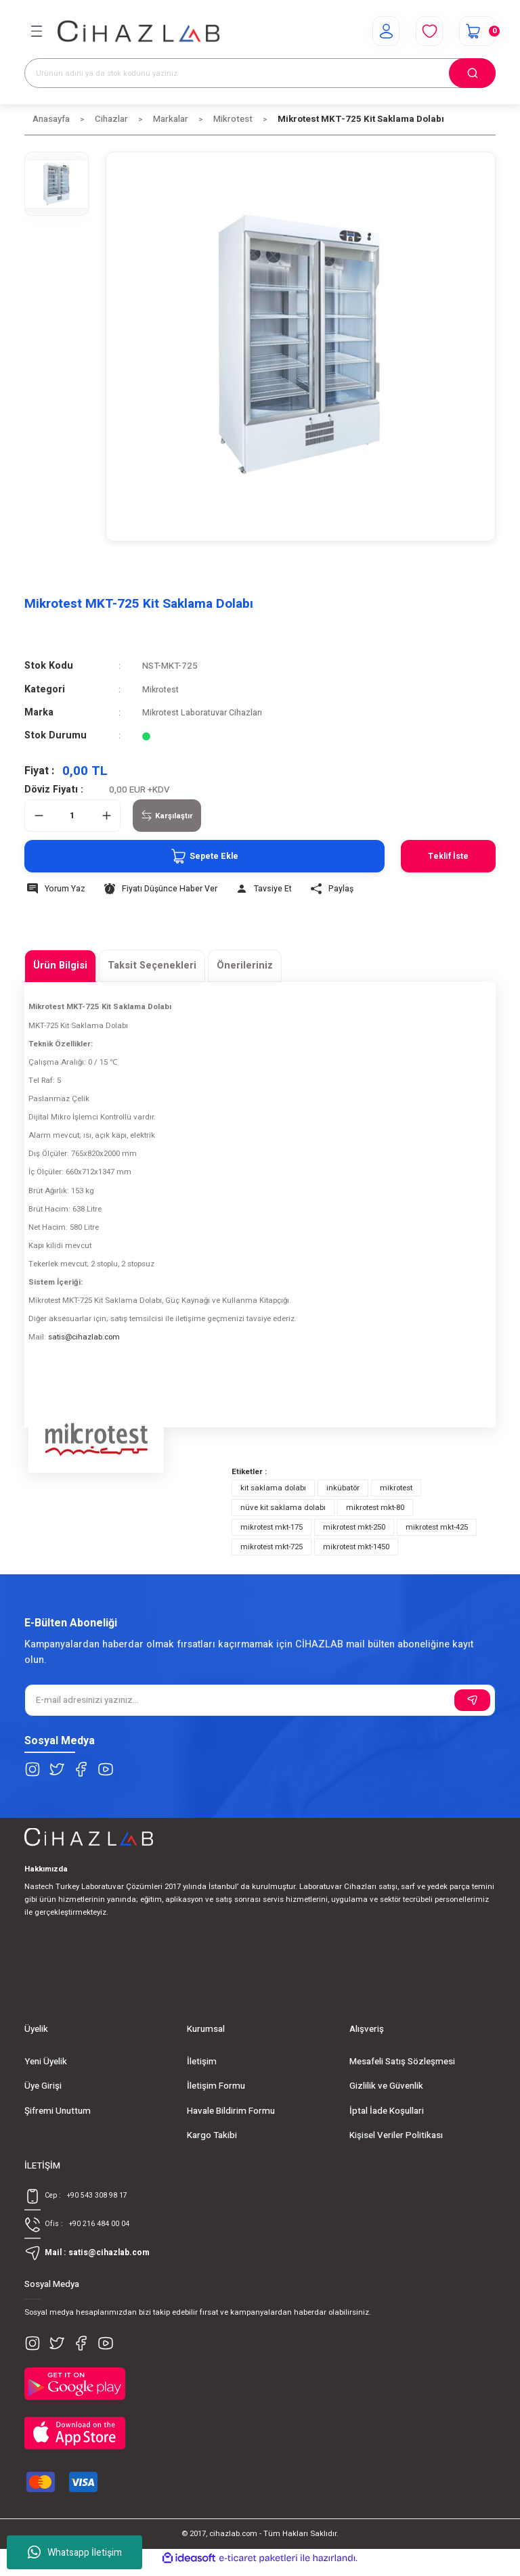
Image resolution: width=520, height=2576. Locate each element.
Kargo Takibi (212, 2135)
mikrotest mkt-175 (271, 1527)
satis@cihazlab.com (84, 1337)
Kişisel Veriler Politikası (396, 2135)
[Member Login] (377, 31)
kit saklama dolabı (273, 1488)
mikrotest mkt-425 (437, 1527)
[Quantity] (72, 815)
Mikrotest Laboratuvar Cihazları (206, 712)
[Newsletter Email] (260, 1700)
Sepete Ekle (191, 856)
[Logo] (139, 31)
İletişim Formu (216, 2086)
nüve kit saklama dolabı (283, 1507)
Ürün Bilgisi (60, 965)
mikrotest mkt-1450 (356, 1547)
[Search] (260, 73)
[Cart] (475, 31)
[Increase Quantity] (106, 815)
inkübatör (343, 1488)
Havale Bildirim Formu (231, 2111)
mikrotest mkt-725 (271, 1547)
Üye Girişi (43, 2086)
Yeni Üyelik (45, 2061)
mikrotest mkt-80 (375, 1507)
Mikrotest (161, 689)
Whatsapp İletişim (75, 2552)
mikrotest (396, 1488)
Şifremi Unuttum (57, 2111)
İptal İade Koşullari (386, 2111)
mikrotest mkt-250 (354, 1527)
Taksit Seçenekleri (152, 965)
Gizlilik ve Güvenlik (386, 2086)
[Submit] (472, 1700)
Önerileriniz (245, 965)
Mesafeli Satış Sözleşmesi (402, 2061)
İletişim (202, 2061)
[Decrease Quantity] (38, 815)
